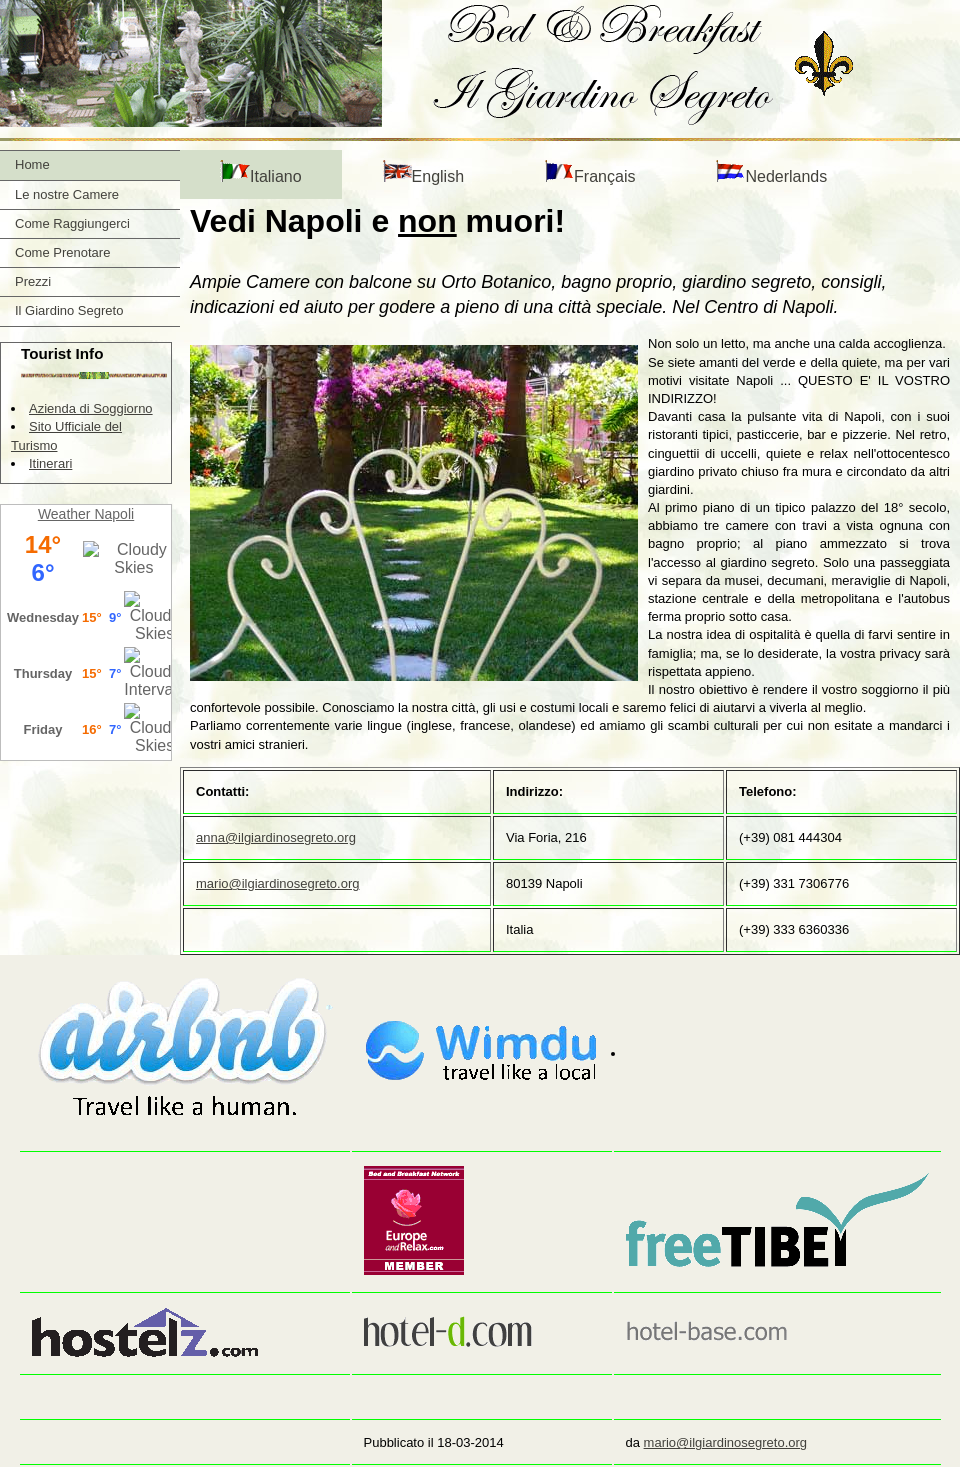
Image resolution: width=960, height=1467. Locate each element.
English (423, 172)
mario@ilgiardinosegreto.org (278, 883)
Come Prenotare (62, 252)
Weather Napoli (86, 514)
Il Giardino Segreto (69, 310)
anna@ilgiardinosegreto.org (276, 837)
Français (589, 172)
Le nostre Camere (67, 194)
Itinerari (50, 463)
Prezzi (33, 281)
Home (32, 164)
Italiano (261, 172)
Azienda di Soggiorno (91, 408)
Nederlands (771, 172)
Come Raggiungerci (72, 223)
